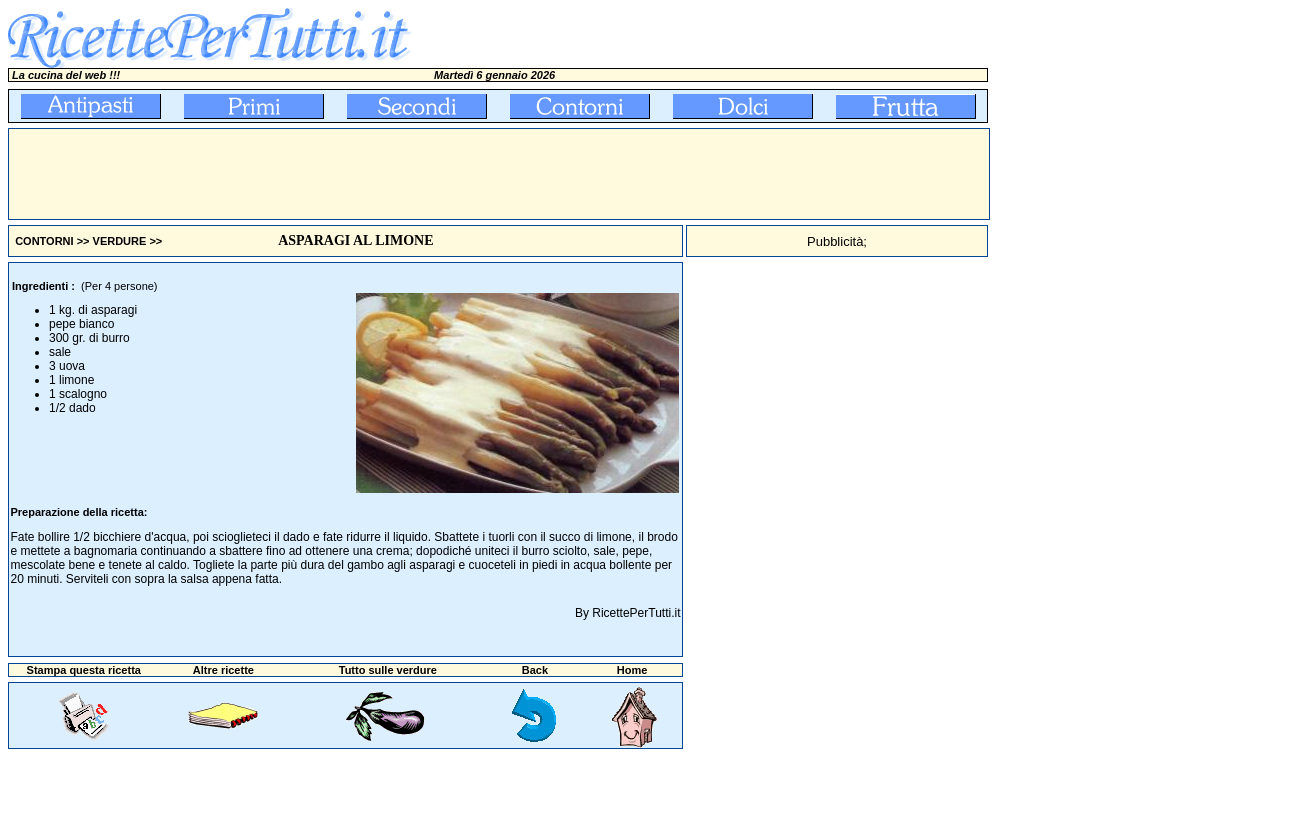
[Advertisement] (373, 174)
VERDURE (120, 241)
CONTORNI (44, 241)
